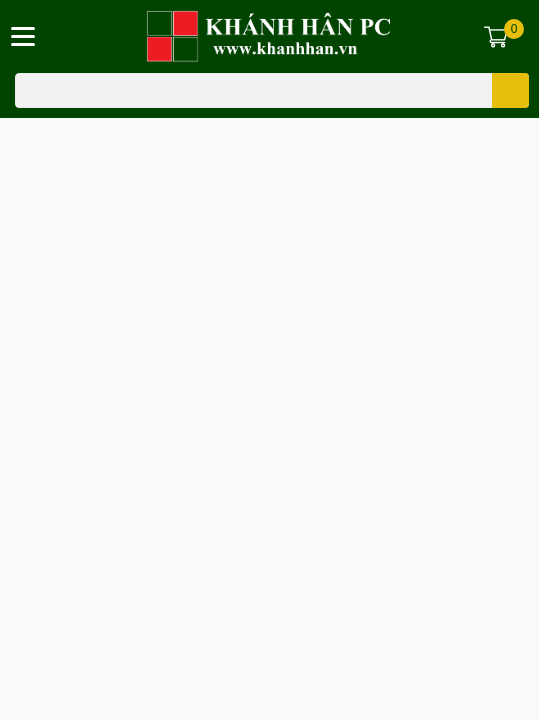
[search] (510, 90)
